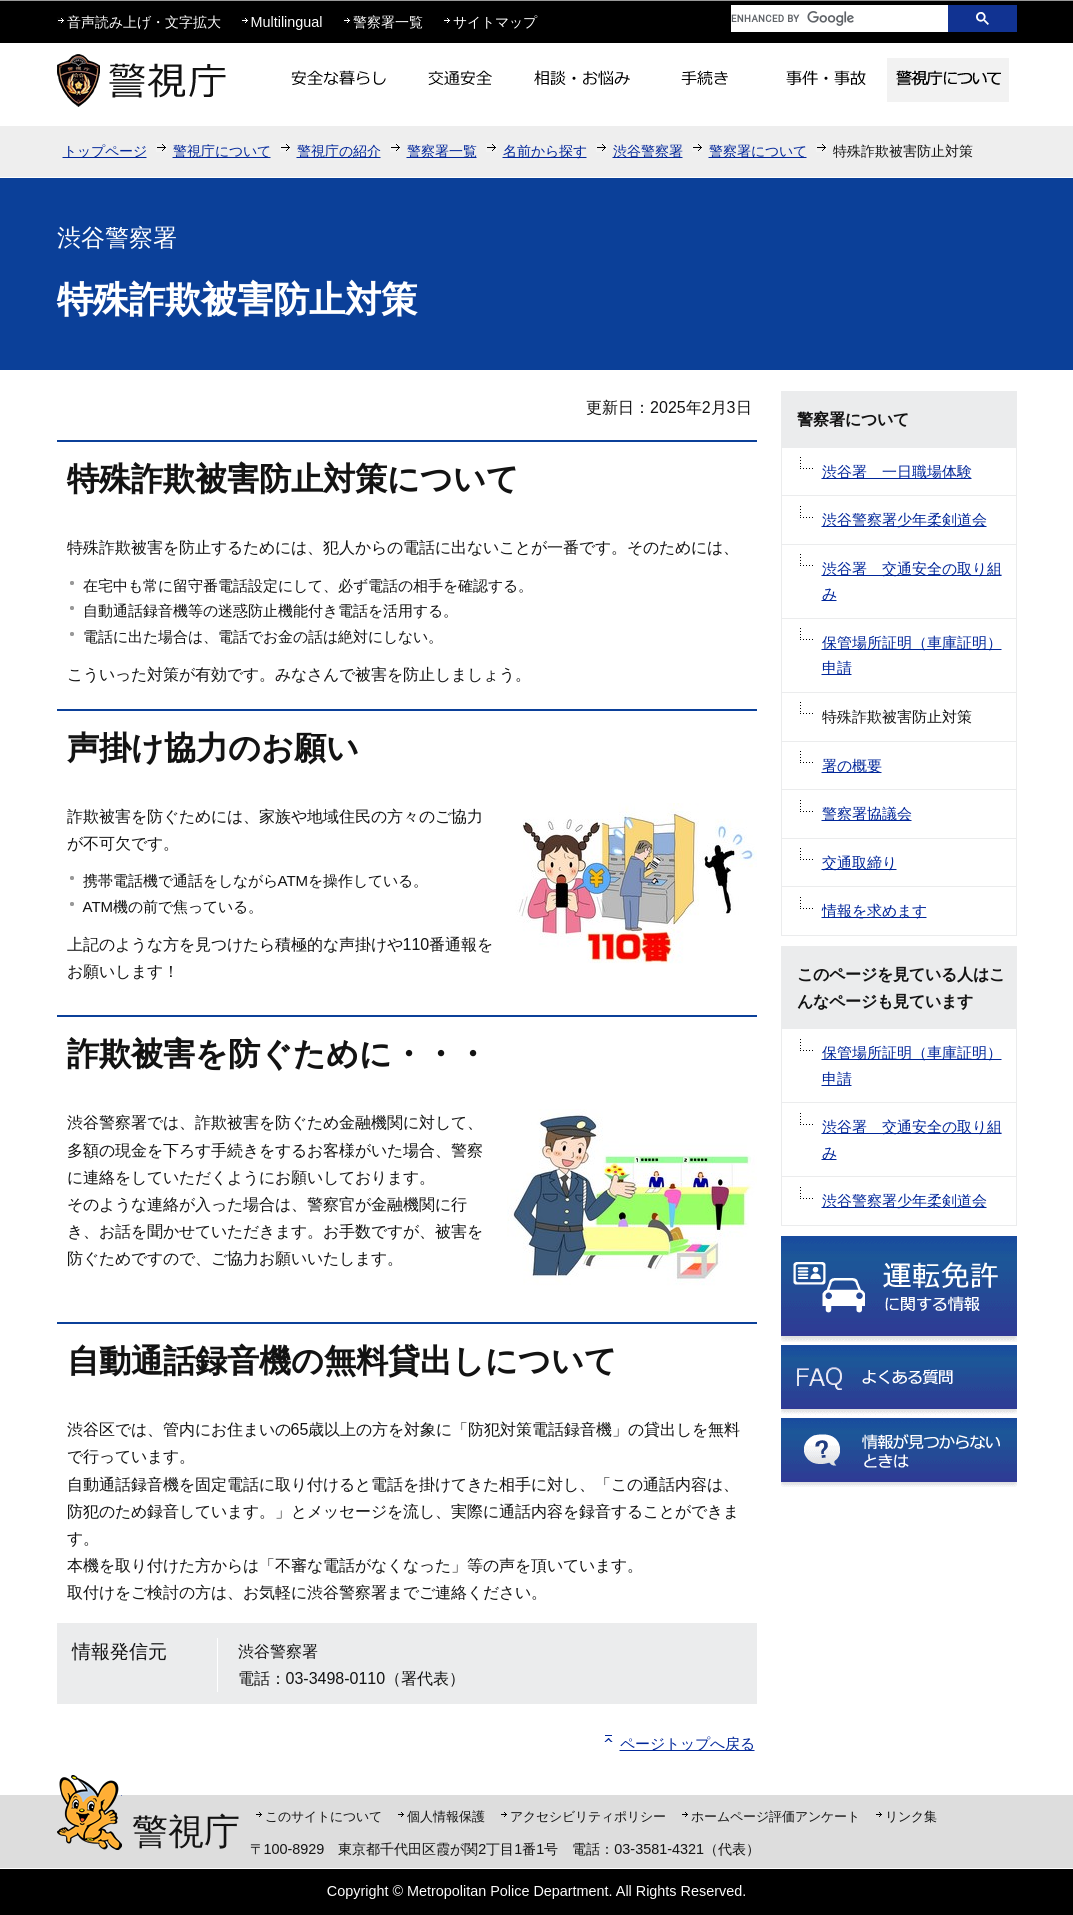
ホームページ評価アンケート (775, 1816)
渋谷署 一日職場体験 (897, 471)
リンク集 (911, 1816)
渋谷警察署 (648, 151)
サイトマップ (495, 22)
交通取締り (859, 862)
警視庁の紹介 (339, 151)
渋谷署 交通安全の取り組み (912, 581)
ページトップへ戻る (687, 1743)
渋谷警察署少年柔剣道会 (904, 519)
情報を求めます (874, 910)
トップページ (105, 151)
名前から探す (545, 151)
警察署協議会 (867, 813)
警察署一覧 (388, 22)
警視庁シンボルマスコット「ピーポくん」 (89, 1812)
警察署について (758, 151)
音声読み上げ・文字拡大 (144, 22)
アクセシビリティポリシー (588, 1816)
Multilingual (287, 22)
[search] (824, 18)
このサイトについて (323, 1816)
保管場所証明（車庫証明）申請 (912, 655)
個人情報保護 (446, 1816)
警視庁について (222, 151)
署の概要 (852, 765)
